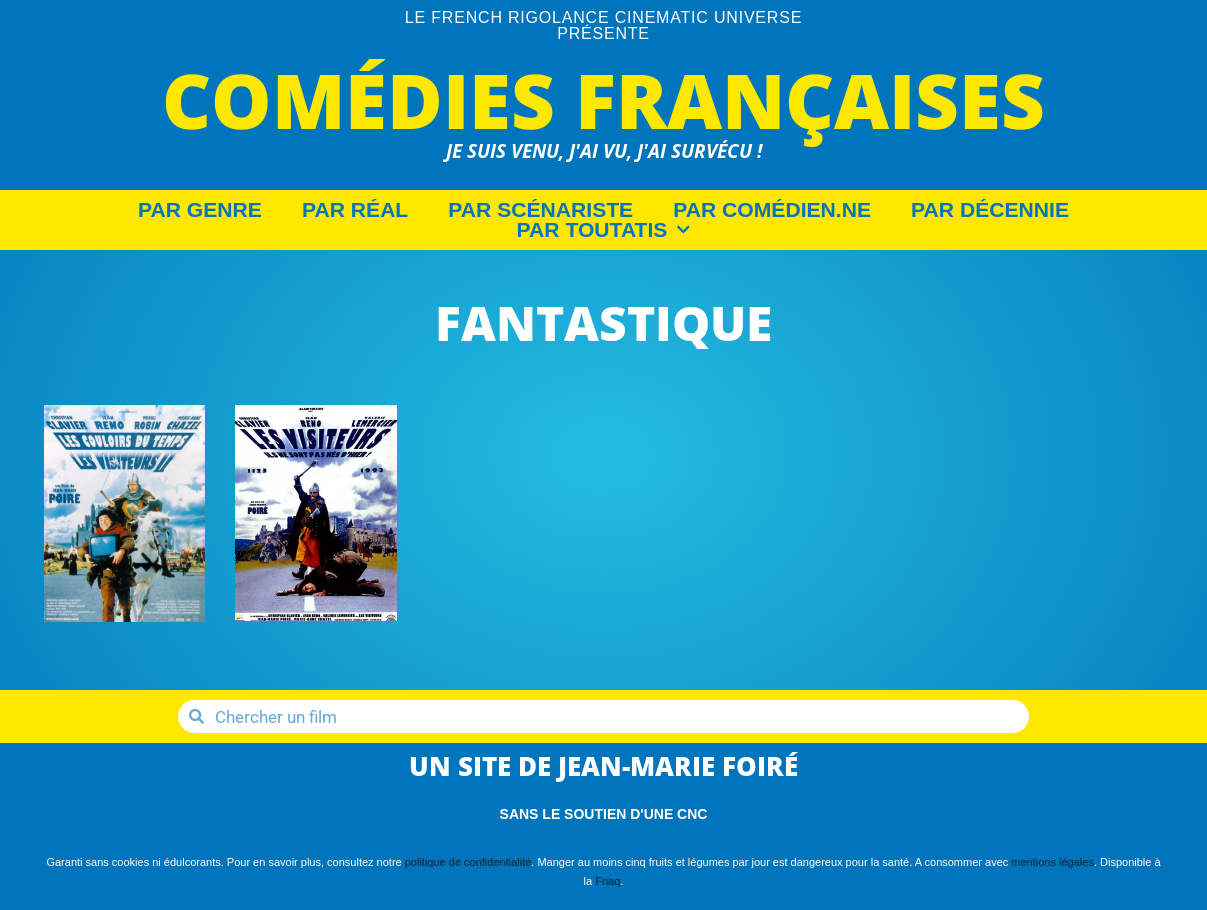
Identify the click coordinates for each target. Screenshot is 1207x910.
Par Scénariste (540, 210)
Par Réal (355, 210)
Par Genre (200, 210)
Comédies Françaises (603, 99)
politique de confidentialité (468, 862)
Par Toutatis (604, 230)
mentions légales (1052, 862)
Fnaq (607, 881)
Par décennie (990, 210)
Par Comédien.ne (772, 210)
